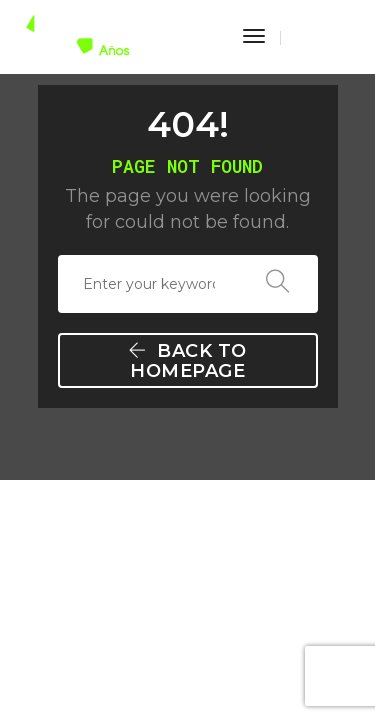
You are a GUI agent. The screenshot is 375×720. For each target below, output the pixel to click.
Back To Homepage (190, 361)
